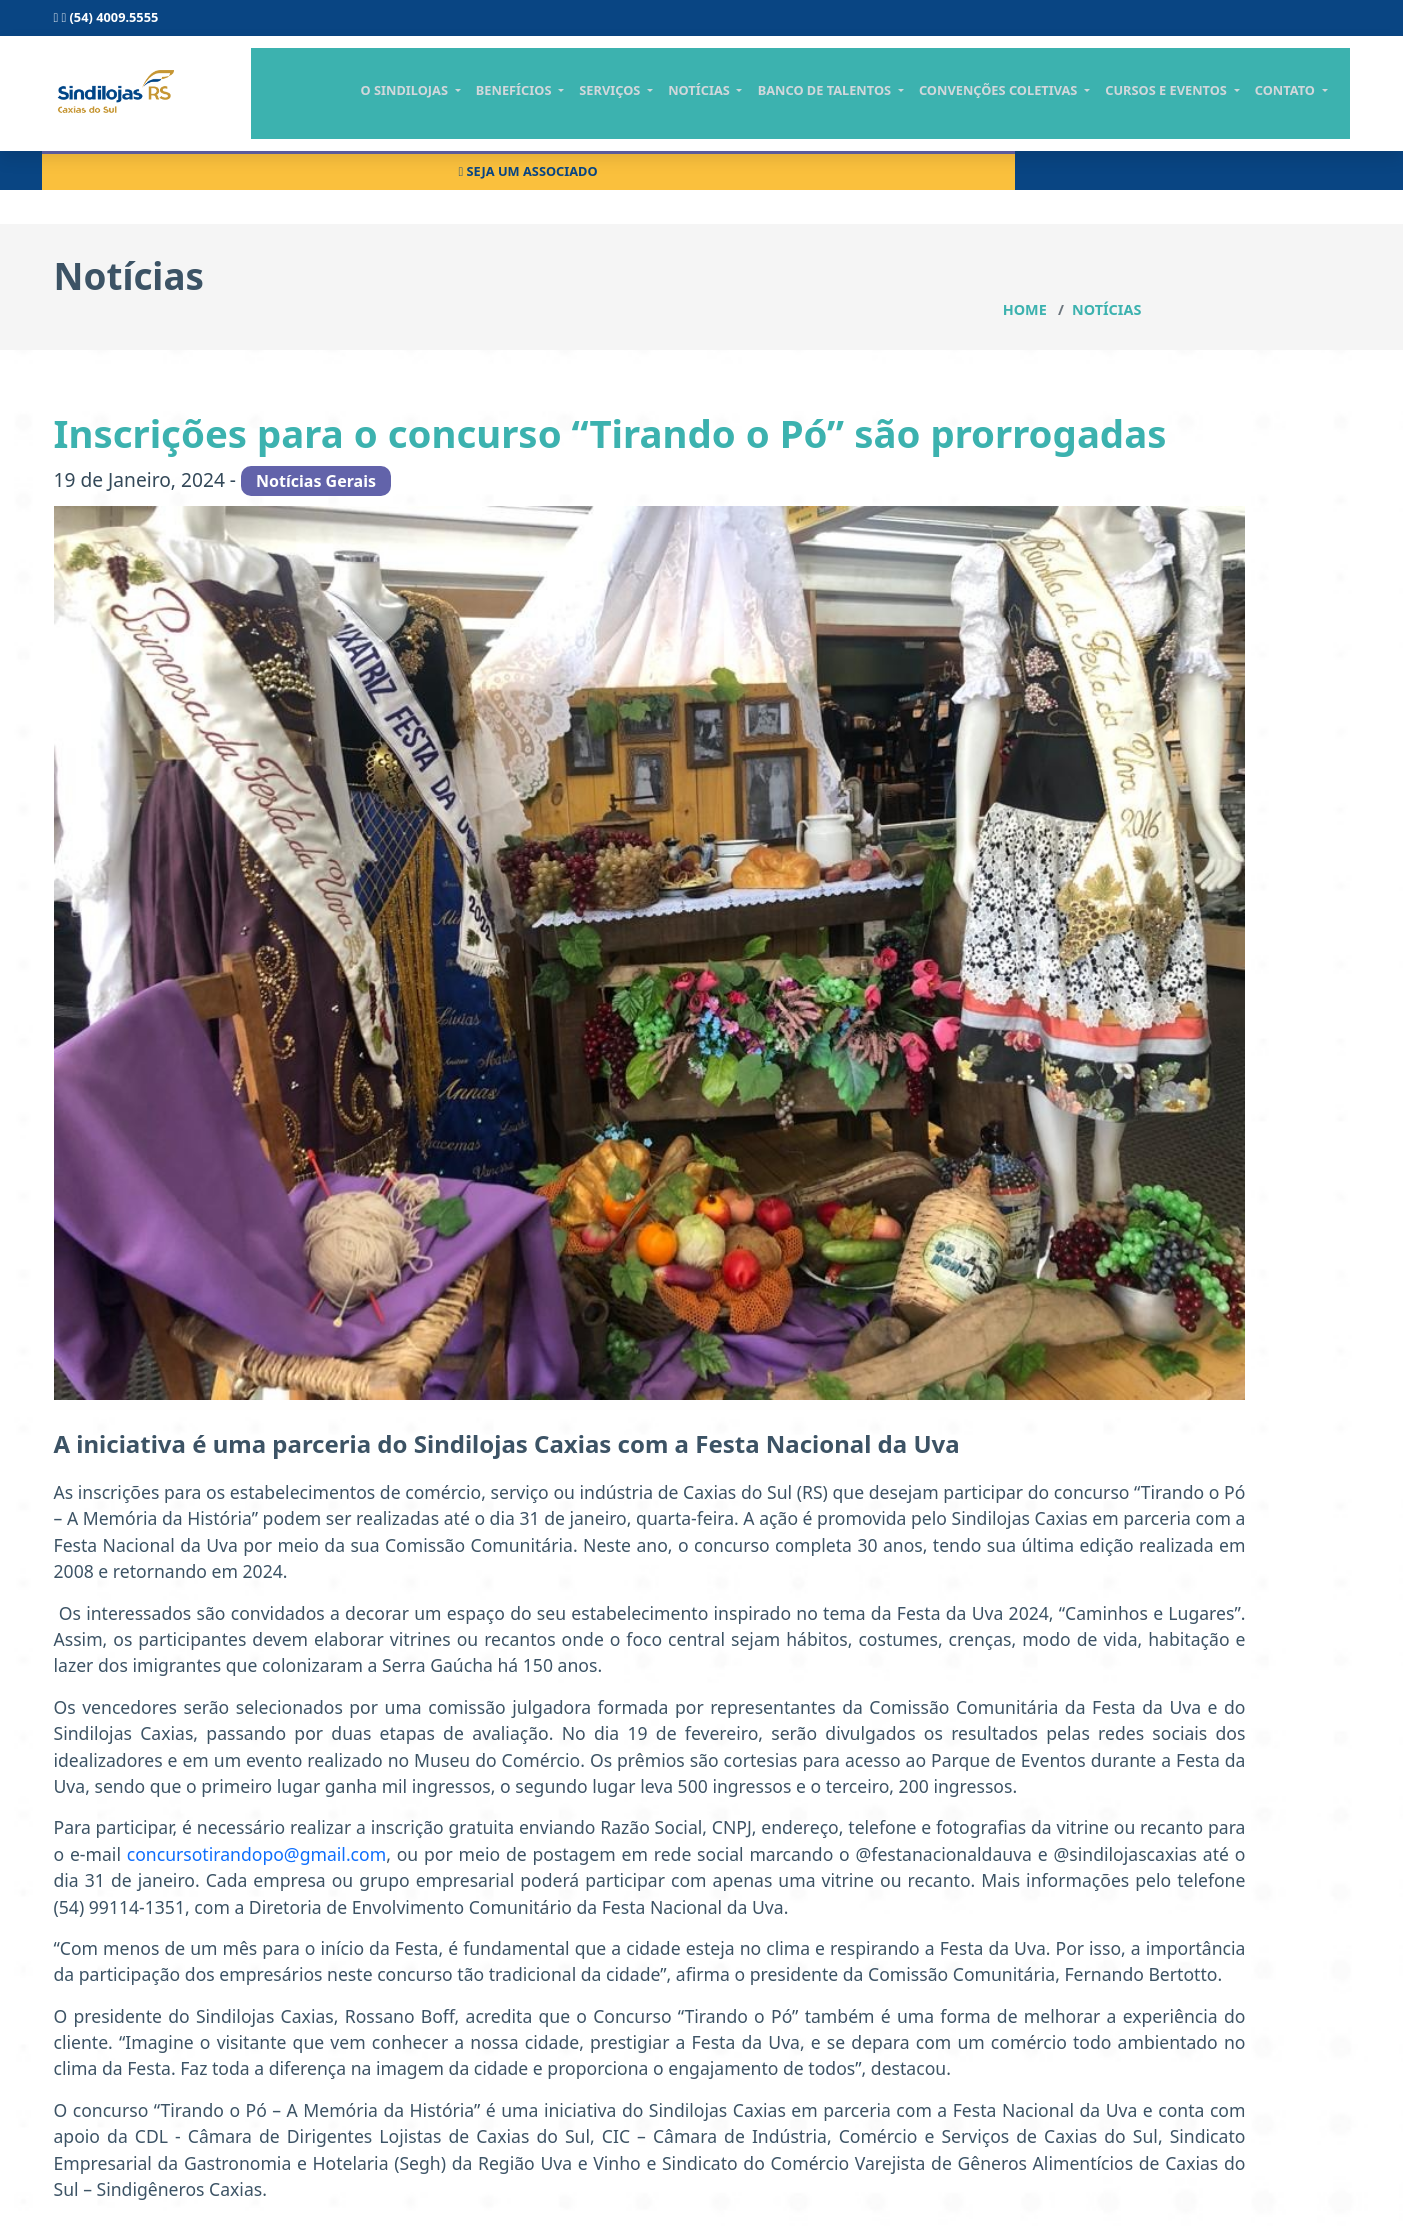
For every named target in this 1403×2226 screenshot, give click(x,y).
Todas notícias (1122, 501)
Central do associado (1031, 24)
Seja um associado (1251, 24)
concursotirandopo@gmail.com (580, 1723)
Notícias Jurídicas (1134, 430)
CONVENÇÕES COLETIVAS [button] (1049, 107)
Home (1233, 210)
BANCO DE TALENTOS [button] (882, 107)
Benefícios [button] (591, 107)
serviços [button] (681, 107)
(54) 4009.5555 (106, 24)
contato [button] (1322, 107)
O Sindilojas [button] (489, 107)
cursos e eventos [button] (1210, 107)
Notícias (1314, 210)
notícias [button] (763, 107)
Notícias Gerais (1124, 358)
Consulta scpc (811, 24)
